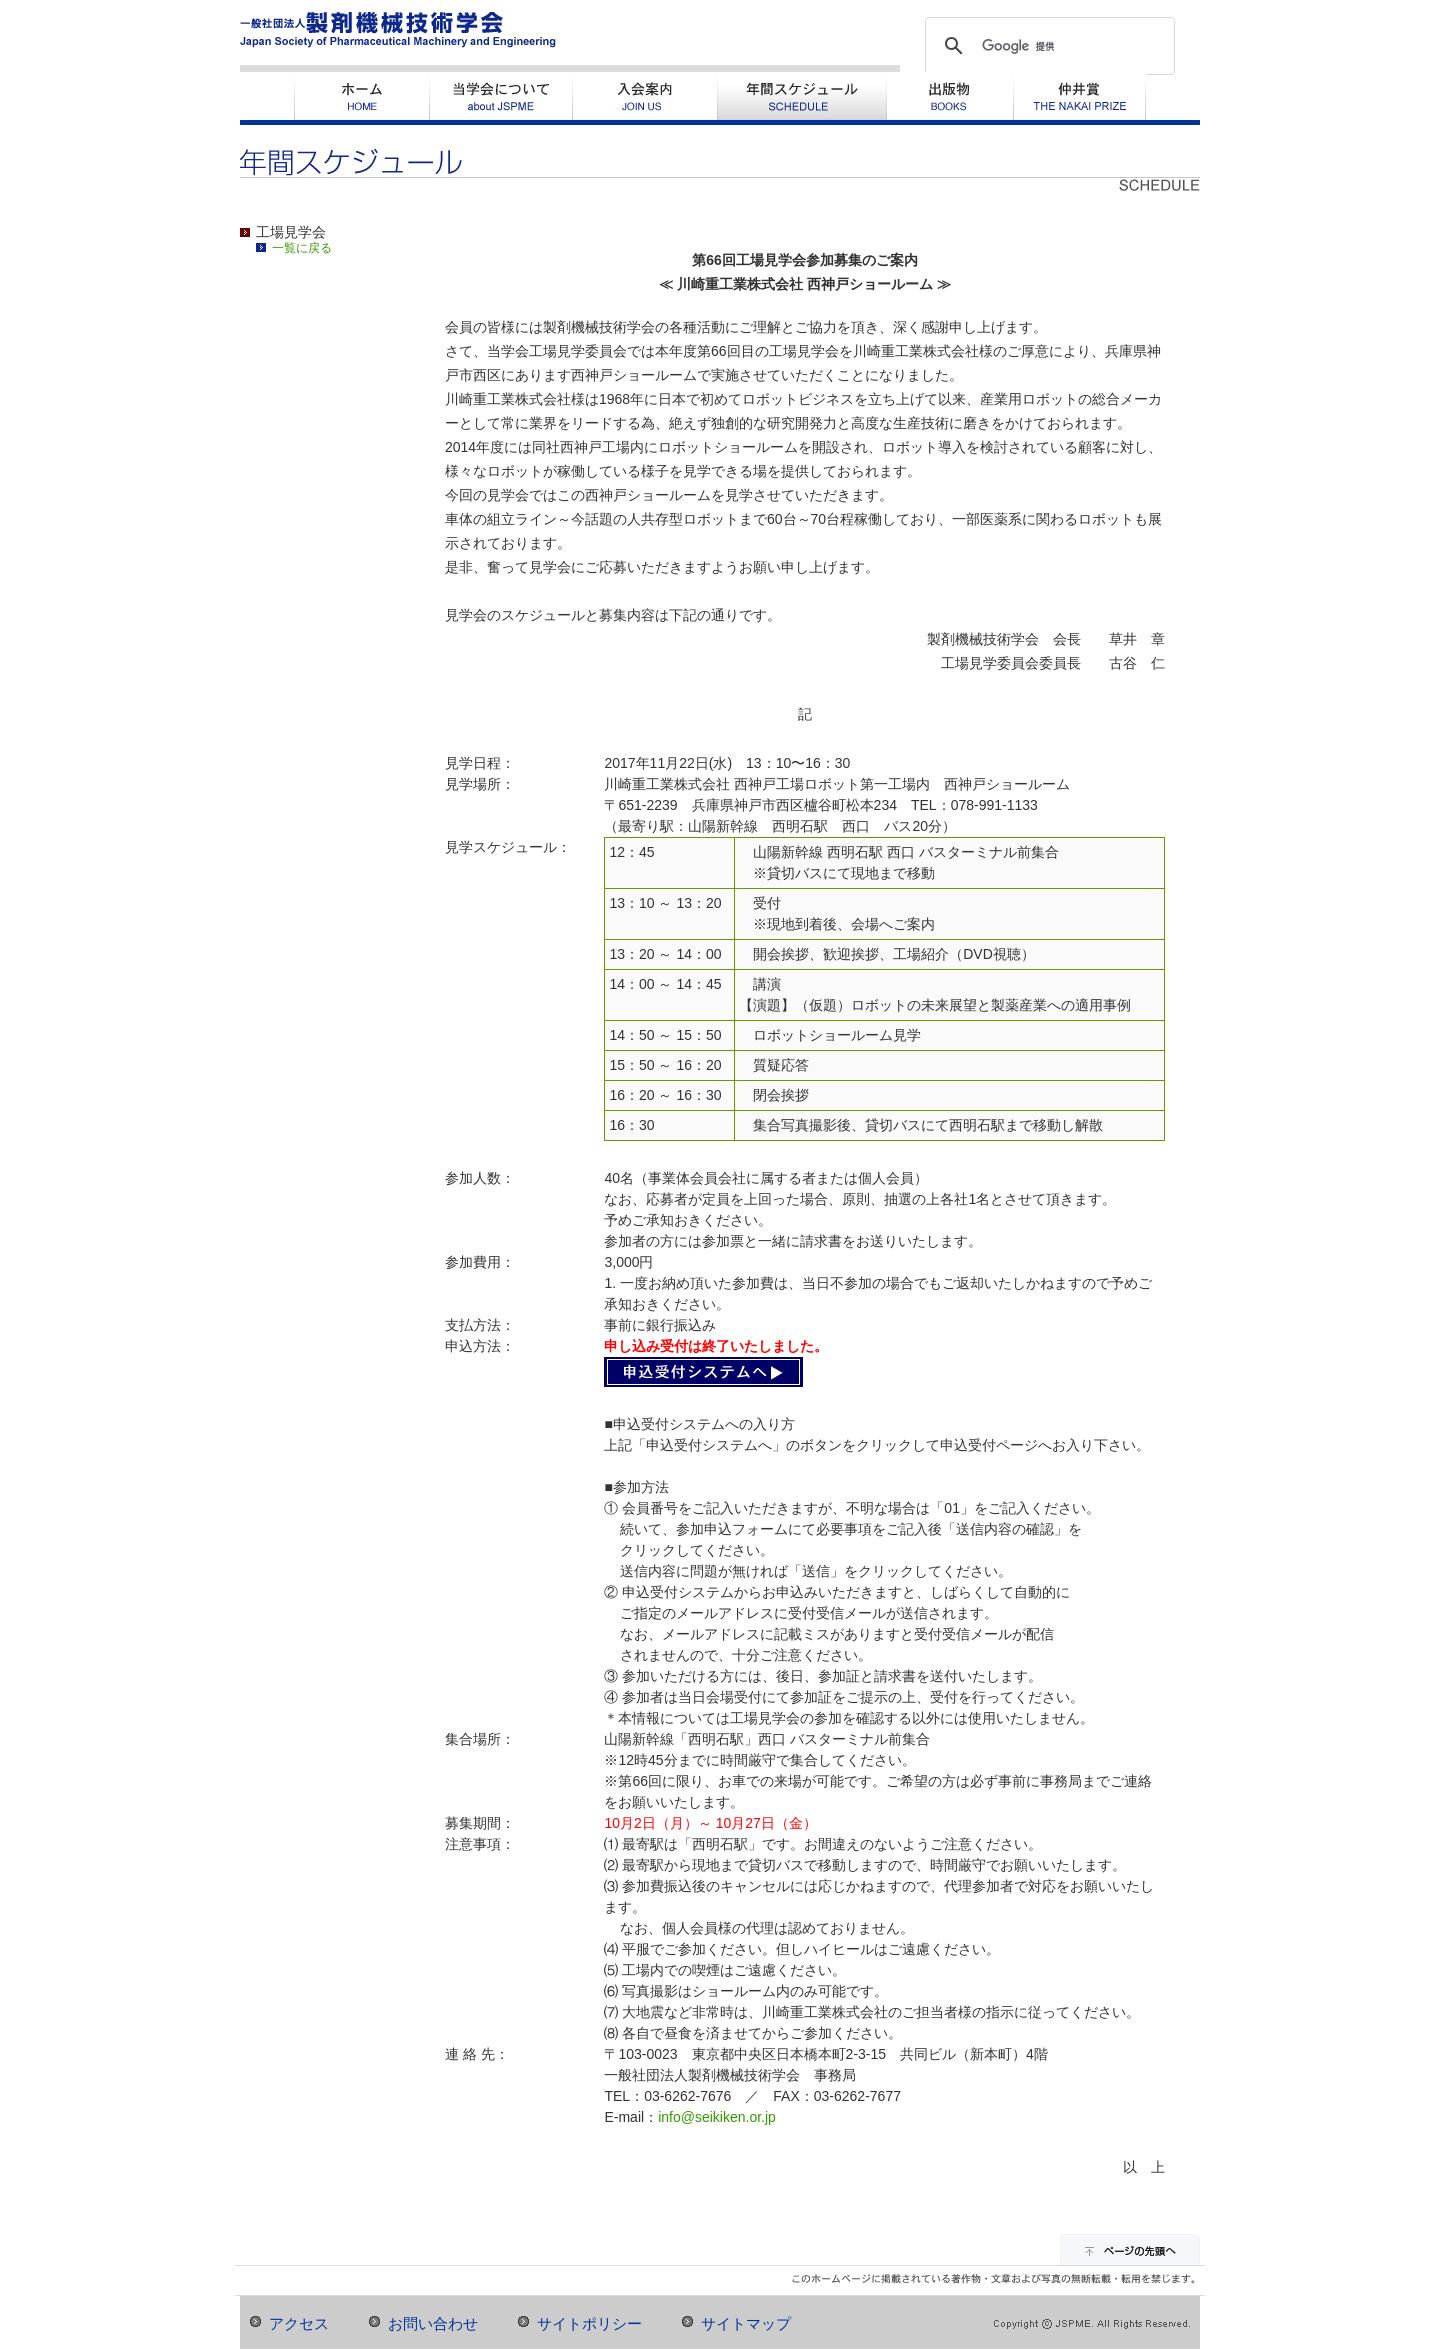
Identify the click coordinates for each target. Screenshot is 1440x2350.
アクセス (299, 2324)
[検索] (1047, 46)
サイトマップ (746, 2324)
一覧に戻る (302, 248)
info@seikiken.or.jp (717, 2117)
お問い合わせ (433, 2324)
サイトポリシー (589, 2324)
